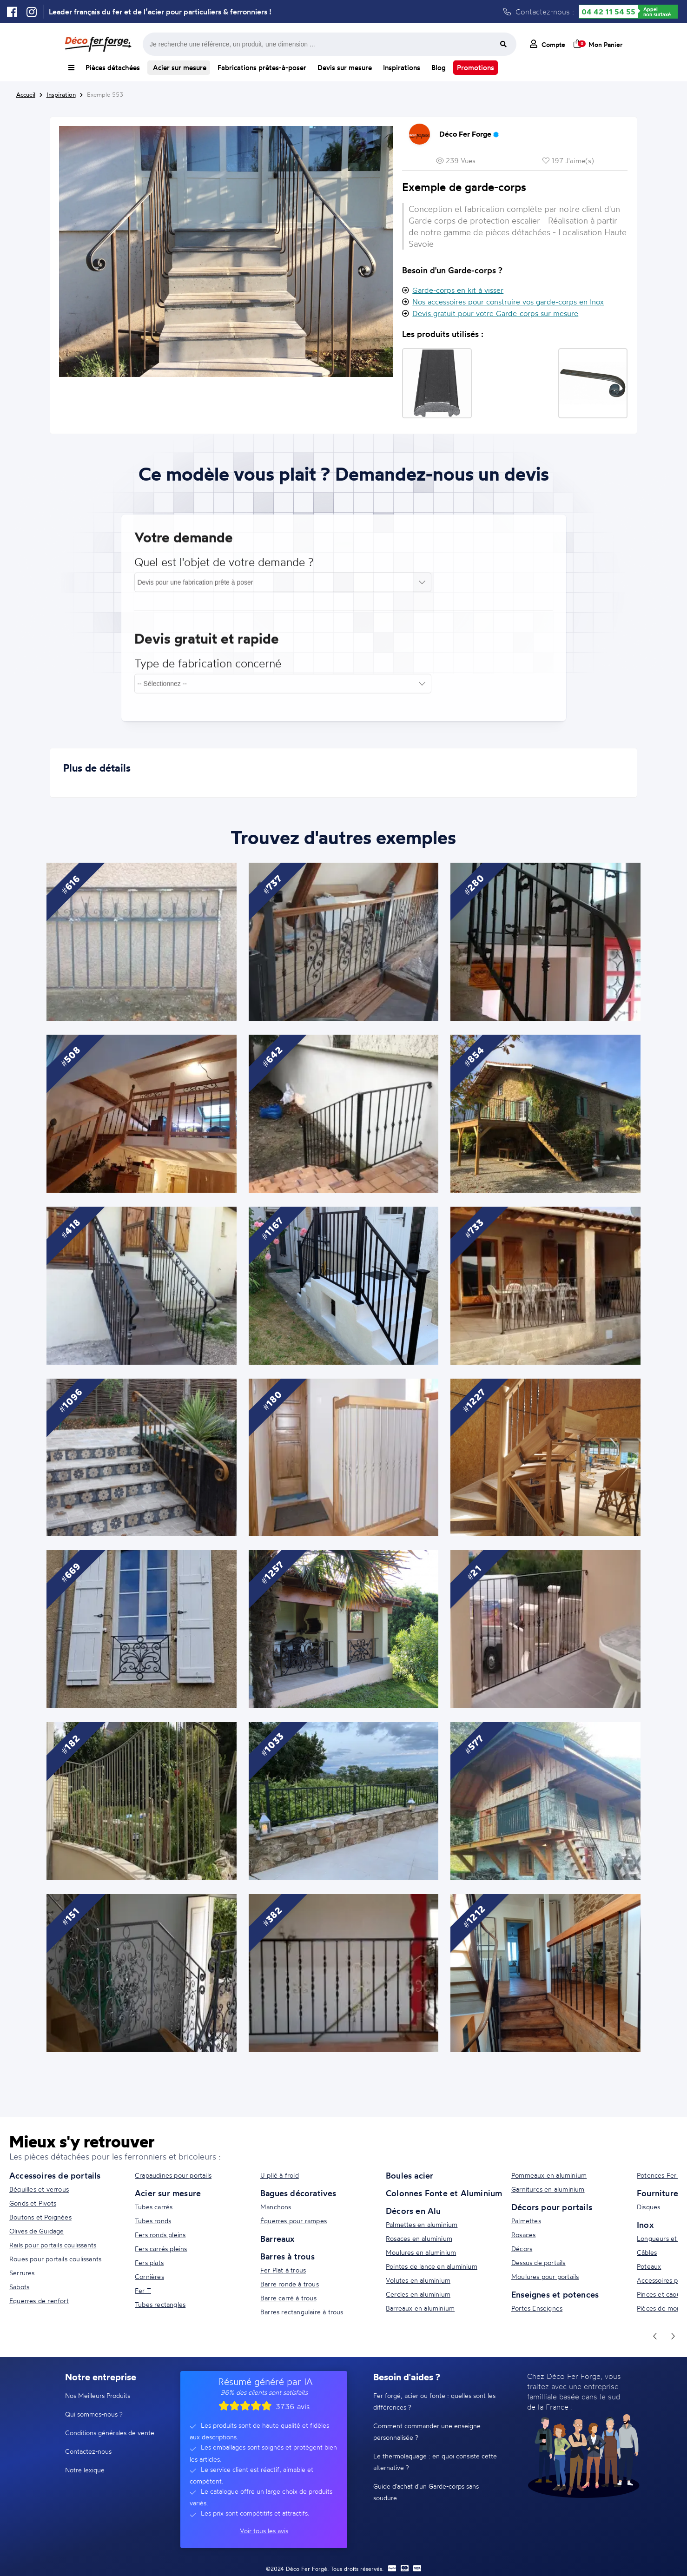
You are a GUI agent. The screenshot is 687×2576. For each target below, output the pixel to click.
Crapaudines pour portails (173, 2175)
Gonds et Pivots (32, 2203)
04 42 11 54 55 (608, 11)
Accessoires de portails (55, 2175)
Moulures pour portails (545, 2276)
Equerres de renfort (39, 2301)
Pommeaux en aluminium (549, 2175)
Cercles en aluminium (418, 2294)
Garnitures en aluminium (548, 2189)
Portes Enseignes (536, 2308)
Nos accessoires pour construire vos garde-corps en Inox (508, 301)
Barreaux (277, 2238)
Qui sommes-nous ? (94, 2414)
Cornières (149, 2276)
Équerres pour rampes (293, 2221)
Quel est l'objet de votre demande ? (224, 569)
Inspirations (401, 67)
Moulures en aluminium (421, 2252)
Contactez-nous (88, 2451)
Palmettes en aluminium (421, 2224)
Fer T (143, 2290)
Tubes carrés (153, 2207)
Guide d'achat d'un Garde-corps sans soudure (426, 2492)
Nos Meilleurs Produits (97, 2395)
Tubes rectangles (160, 2304)
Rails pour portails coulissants (52, 2245)
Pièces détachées (113, 67)
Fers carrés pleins (161, 2248)
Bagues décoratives (298, 2193)
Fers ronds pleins (160, 2235)
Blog (438, 67)
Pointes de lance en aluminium (431, 2266)
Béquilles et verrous (39, 2189)
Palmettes (526, 2221)
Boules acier (409, 2175)
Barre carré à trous (288, 2298)
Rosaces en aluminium (419, 2238)
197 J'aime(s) (568, 160)
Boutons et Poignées (40, 2217)
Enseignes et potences (555, 2294)
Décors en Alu (413, 2211)
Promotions (475, 67)
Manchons (275, 2207)
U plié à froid (279, 2175)
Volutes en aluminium (418, 2280)
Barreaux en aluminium (420, 2308)
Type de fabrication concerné (207, 671)
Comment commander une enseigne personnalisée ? (427, 2431)
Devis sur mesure (344, 67)
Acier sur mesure (178, 67)
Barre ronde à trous (289, 2284)
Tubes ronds (153, 2221)
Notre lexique (85, 2470)
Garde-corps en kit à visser (457, 290)
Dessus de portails (538, 2262)
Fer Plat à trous (283, 2270)
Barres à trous (287, 2256)
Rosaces (523, 2235)
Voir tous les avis (264, 2531)
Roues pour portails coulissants (55, 2259)
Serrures (22, 2273)
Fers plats (149, 2262)
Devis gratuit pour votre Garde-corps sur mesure (495, 313)
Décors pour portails (551, 2207)
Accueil (25, 94)
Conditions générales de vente (109, 2433)
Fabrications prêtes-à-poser (262, 67)
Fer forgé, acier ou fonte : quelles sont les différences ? (434, 2401)
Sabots (19, 2287)
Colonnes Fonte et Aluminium (444, 2193)
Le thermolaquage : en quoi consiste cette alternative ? (435, 2461)
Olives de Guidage (36, 2231)
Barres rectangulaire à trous (302, 2312)
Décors (521, 2248)
